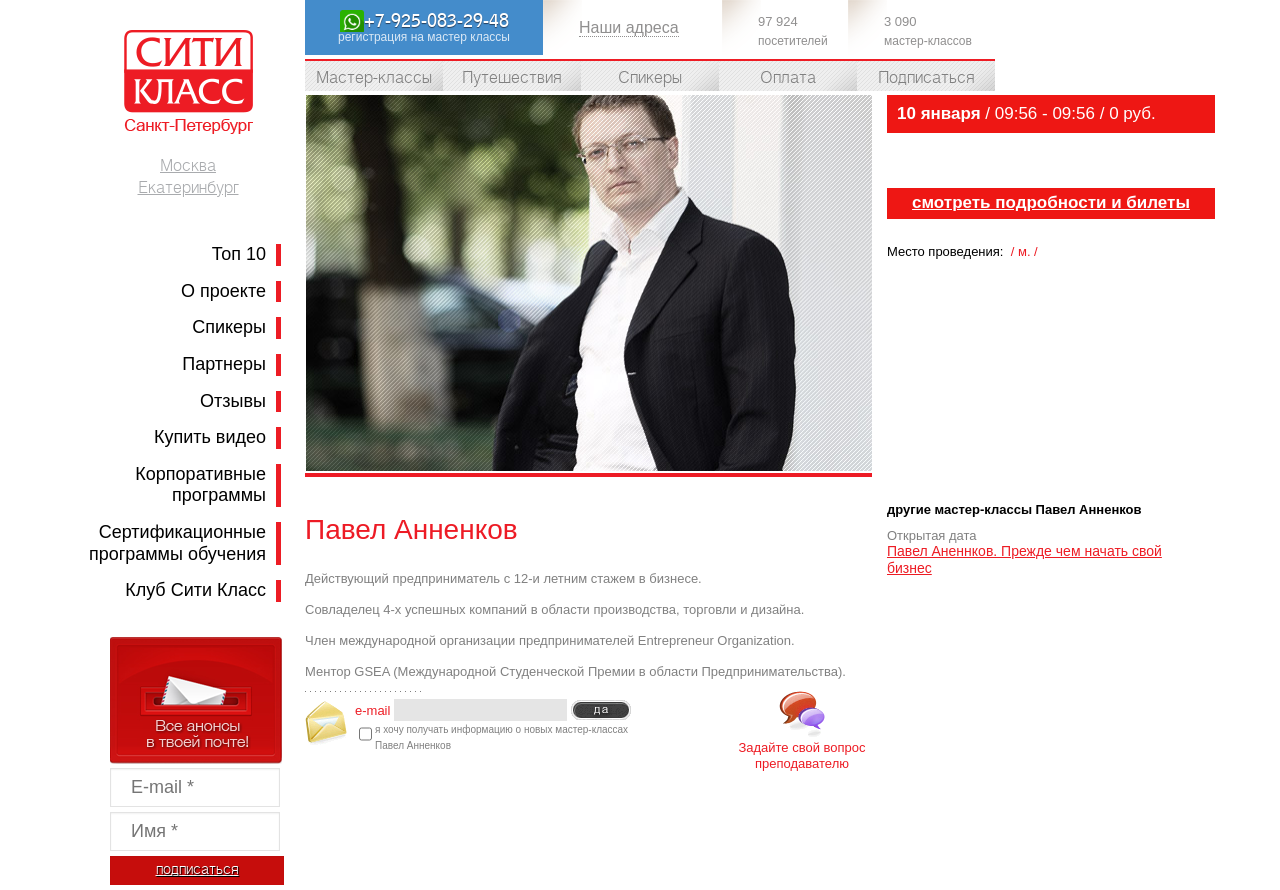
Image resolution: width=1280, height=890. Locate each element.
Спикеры (229, 327)
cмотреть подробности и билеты (1051, 202)
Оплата (788, 78)
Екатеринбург (188, 188)
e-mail (372, 709)
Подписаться (926, 78)
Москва (188, 166)
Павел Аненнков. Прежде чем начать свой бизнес (1024, 559)
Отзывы (233, 401)
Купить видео (210, 437)
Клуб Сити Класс (195, 590)
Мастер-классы (374, 78)
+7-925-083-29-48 (436, 21)
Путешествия (512, 78)
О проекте (223, 291)
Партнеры (224, 364)
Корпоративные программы (200, 485)
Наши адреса (629, 27)
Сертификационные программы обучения (177, 543)
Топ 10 (239, 254)
